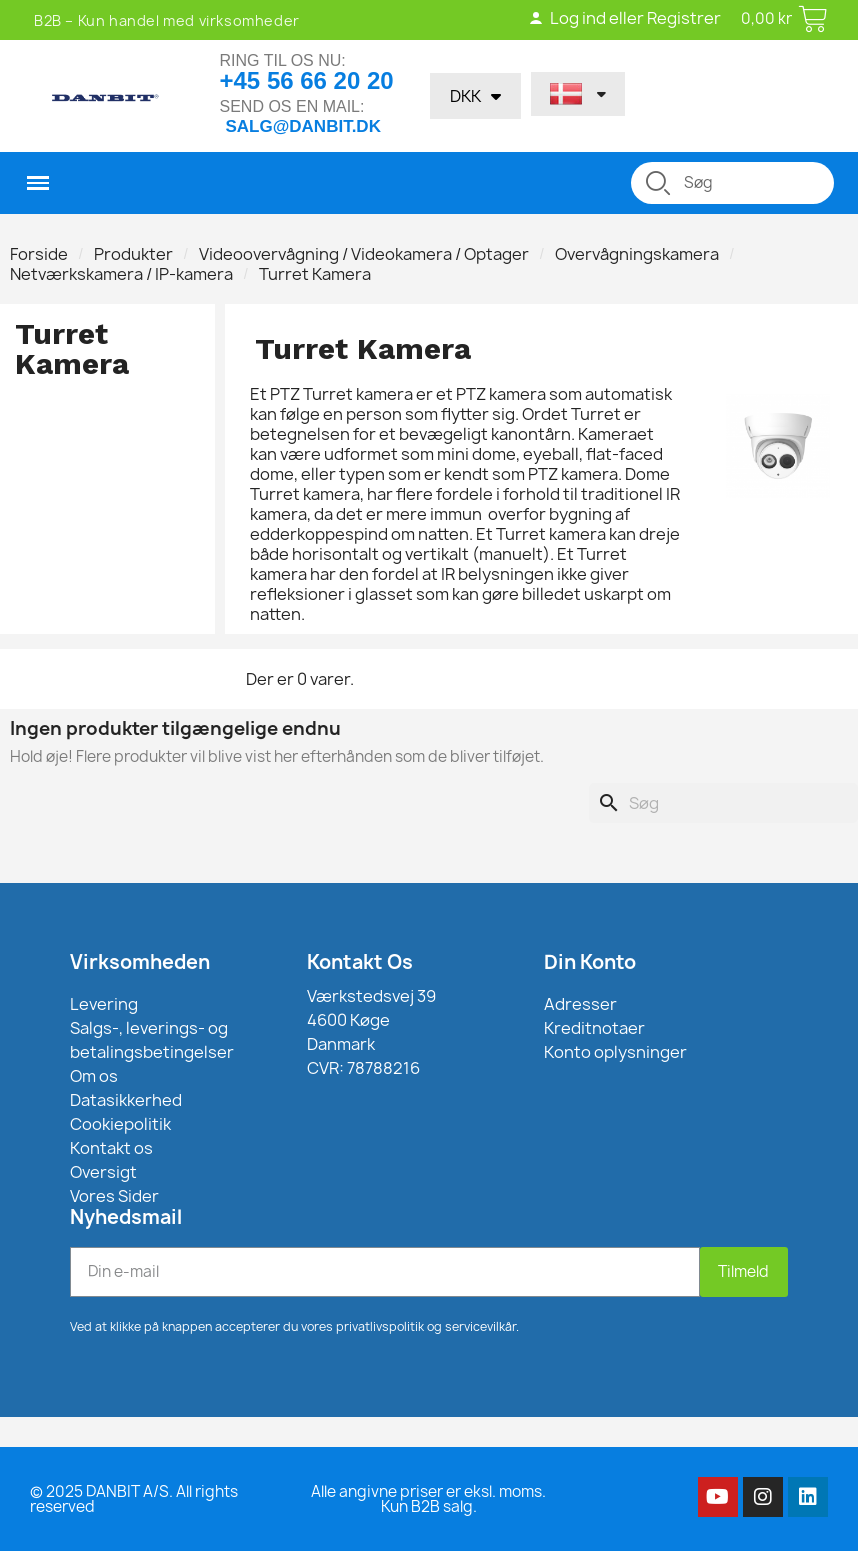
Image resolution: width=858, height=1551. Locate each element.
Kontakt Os (360, 962)
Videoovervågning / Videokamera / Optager (364, 254)
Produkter (133, 254)
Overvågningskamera (637, 254)
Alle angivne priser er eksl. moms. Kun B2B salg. (428, 1499)
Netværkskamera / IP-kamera (121, 274)
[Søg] (723, 803)
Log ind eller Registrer (624, 18)
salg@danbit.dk (303, 126)
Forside (39, 254)
